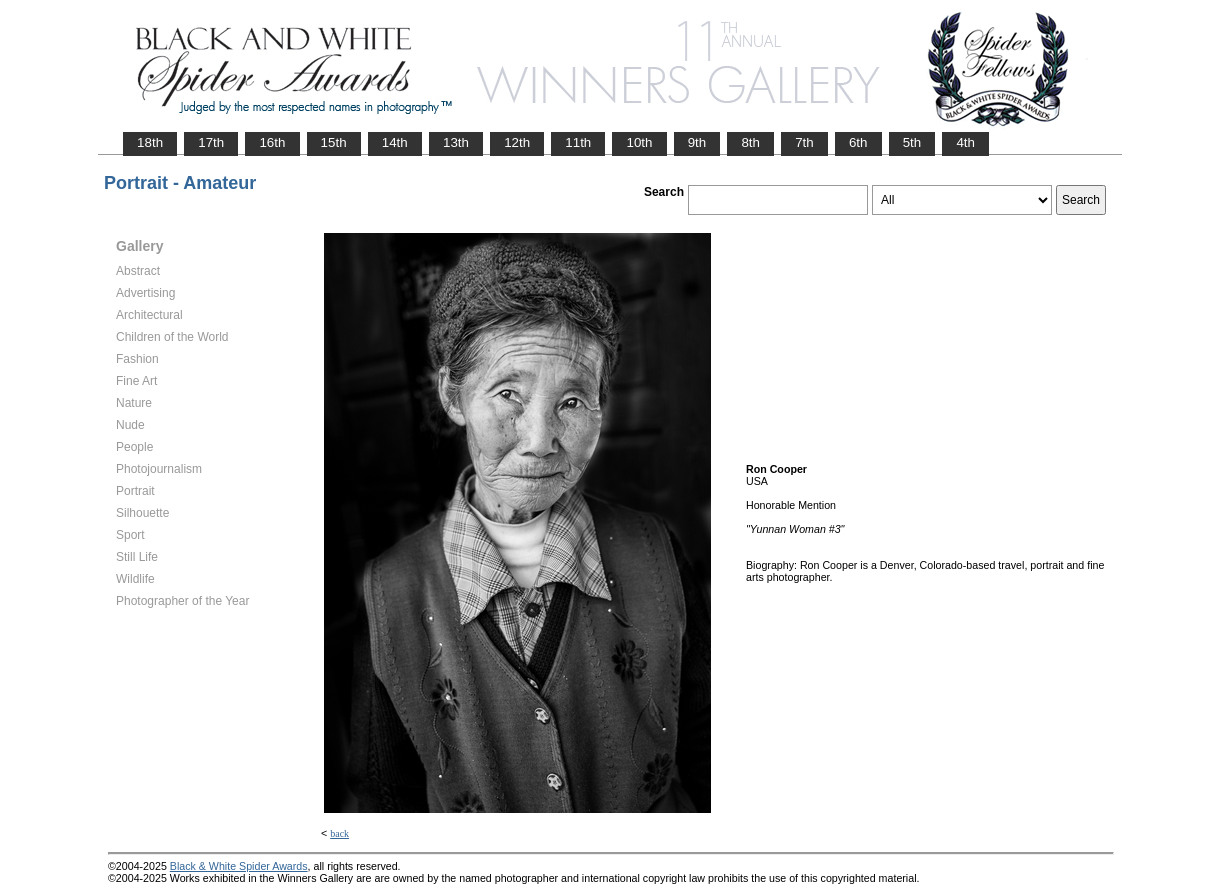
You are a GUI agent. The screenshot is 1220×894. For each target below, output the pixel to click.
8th (750, 142)
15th (334, 142)
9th (697, 142)
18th (150, 142)
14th (395, 142)
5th (912, 142)
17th (211, 142)
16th (272, 142)
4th (965, 142)
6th (858, 142)
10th (639, 142)
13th (456, 142)
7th (804, 142)
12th (517, 142)
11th (578, 142)
